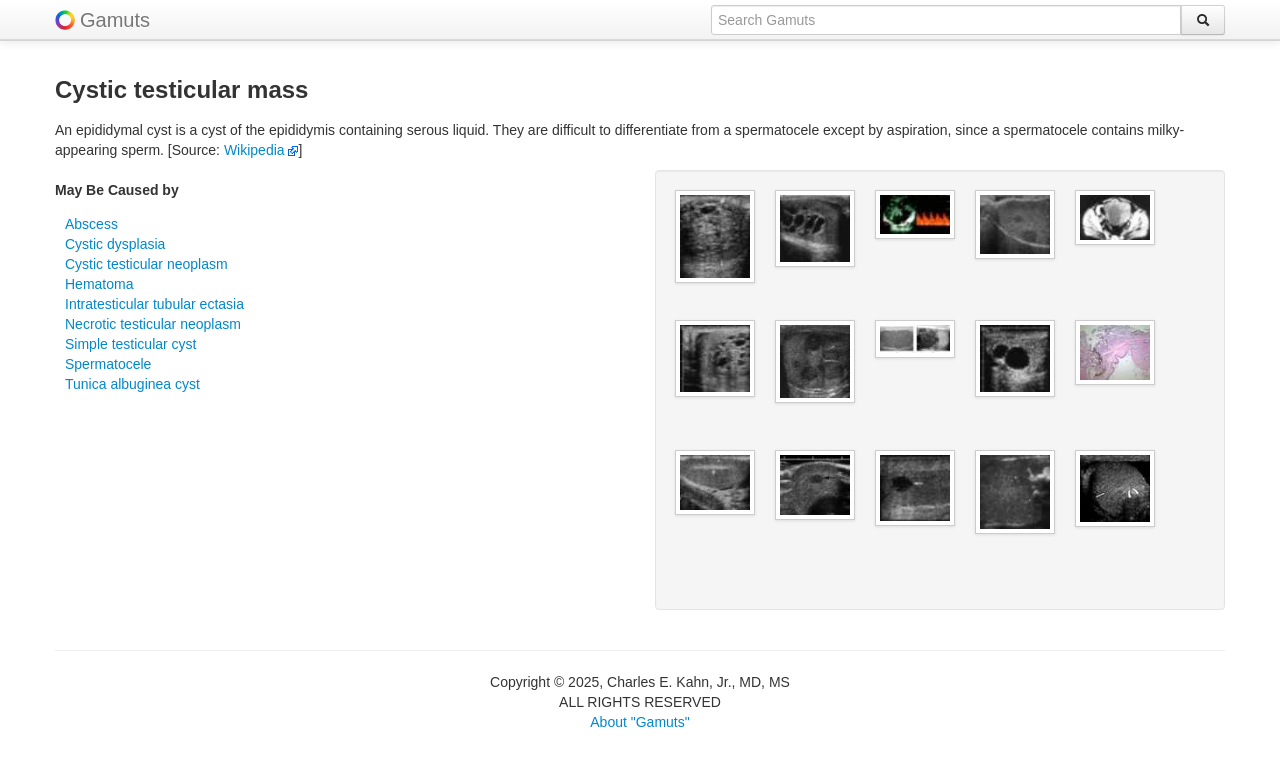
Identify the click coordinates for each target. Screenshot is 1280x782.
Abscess (91, 224)
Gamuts (115, 20)
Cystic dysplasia (115, 244)
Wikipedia (261, 150)
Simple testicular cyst (130, 344)
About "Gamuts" (639, 722)
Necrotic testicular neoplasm (153, 324)
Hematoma (99, 284)
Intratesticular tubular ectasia (154, 304)
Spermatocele (108, 364)
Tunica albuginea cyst (132, 384)
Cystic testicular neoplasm (146, 264)
